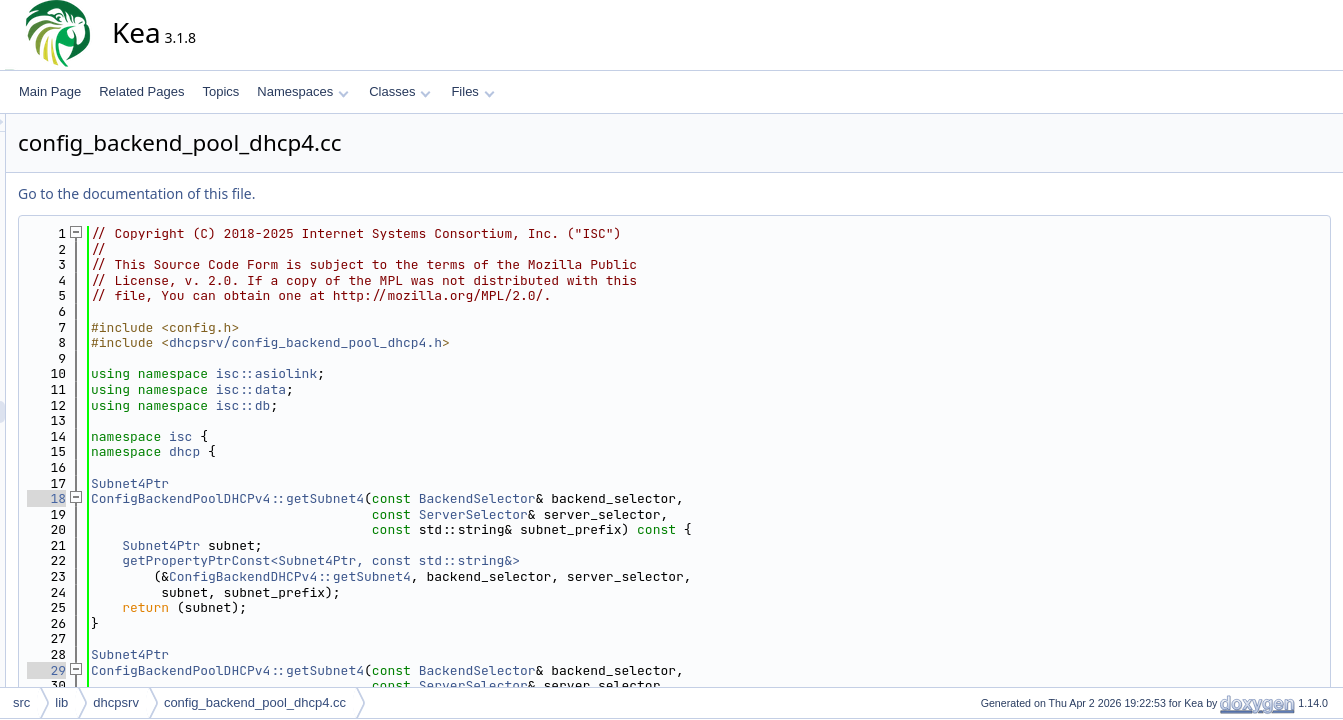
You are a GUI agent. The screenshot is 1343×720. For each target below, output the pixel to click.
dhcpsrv (116, 702)
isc (360, 436)
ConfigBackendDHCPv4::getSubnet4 (470, 576)
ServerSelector (653, 514)
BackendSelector (657, 498)
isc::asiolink (446, 373)
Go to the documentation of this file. (316, 193)
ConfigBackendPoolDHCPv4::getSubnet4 (407, 498)
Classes (400, 91)
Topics (220, 91)
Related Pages (141, 91)
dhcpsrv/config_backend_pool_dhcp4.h (485, 342)
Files (472, 91)
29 (226, 670)
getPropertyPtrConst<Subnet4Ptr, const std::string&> (501, 560)
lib (61, 702)
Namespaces (302, 91)
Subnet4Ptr (310, 483)
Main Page (50, 91)
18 (226, 498)
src (21, 702)
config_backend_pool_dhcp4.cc (255, 702)
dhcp (364, 451)
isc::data (431, 389)
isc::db (423, 405)
